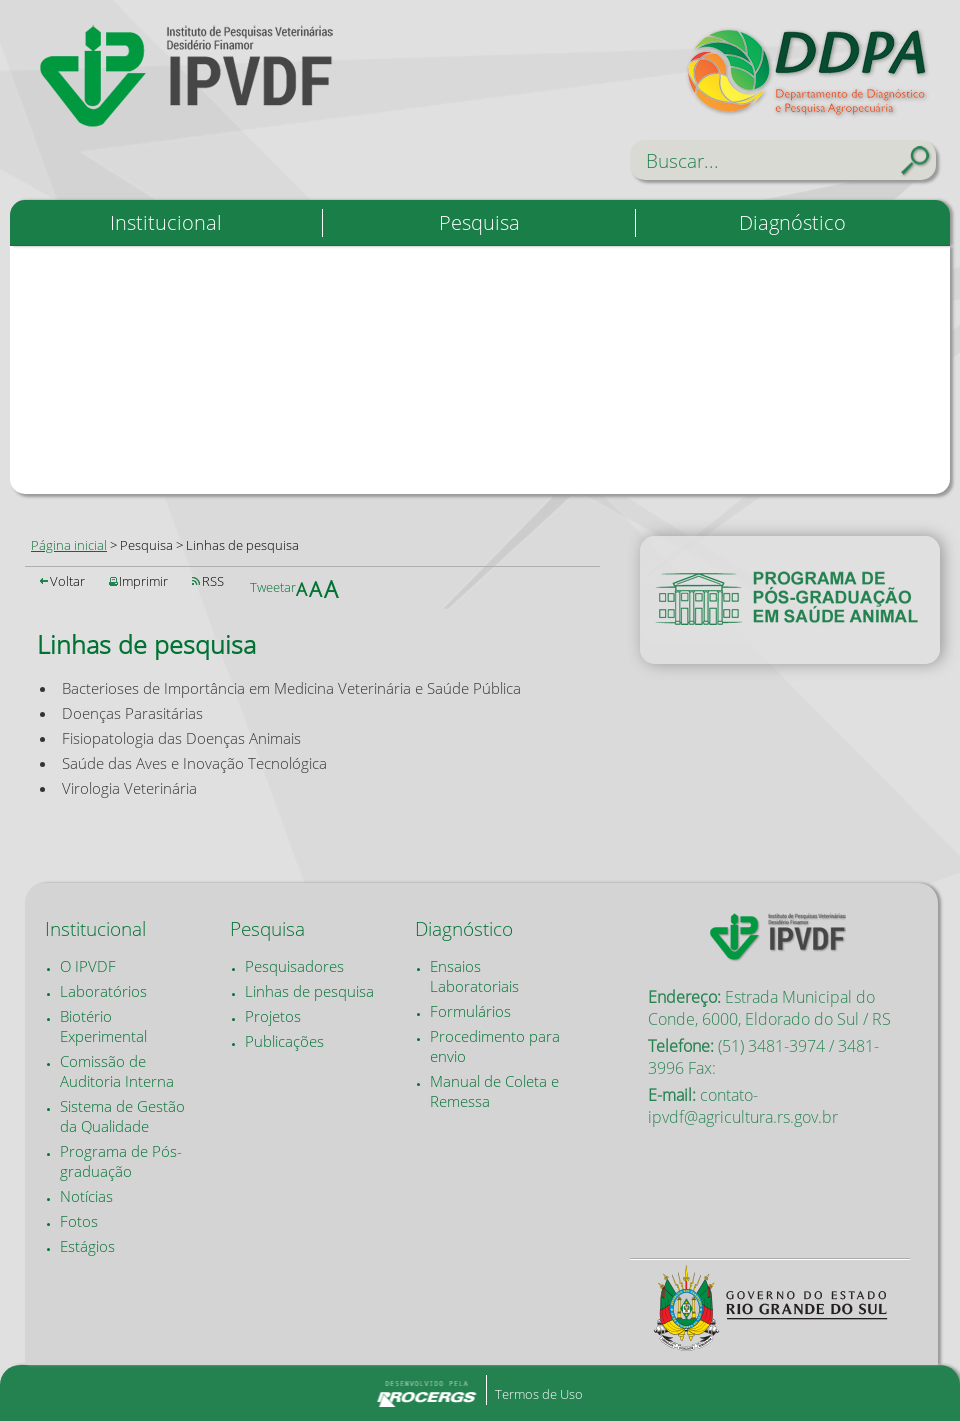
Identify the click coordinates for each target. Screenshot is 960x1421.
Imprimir (143, 581)
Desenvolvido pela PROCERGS (426, 1393)
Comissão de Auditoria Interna (117, 1071)
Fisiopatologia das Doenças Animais (181, 738)
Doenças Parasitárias (132, 713)
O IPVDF (88, 966)
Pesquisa (479, 222)
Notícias (86, 1196)
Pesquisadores (294, 966)
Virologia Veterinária (129, 788)
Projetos (273, 1016)
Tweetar (273, 587)
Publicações (284, 1041)
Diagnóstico (792, 222)
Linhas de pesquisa (309, 991)
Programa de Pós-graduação (121, 1161)
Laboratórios (103, 991)
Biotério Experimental (103, 1026)
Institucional (166, 222)
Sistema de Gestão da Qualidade (122, 1116)
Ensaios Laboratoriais (474, 976)
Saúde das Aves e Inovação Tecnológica (194, 763)
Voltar (67, 581)
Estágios (87, 1246)
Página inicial (69, 545)
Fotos (79, 1221)
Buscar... (682, 160)
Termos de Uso (539, 1394)
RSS (213, 581)
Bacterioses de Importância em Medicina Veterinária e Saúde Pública (291, 688)
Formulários (470, 1011)
